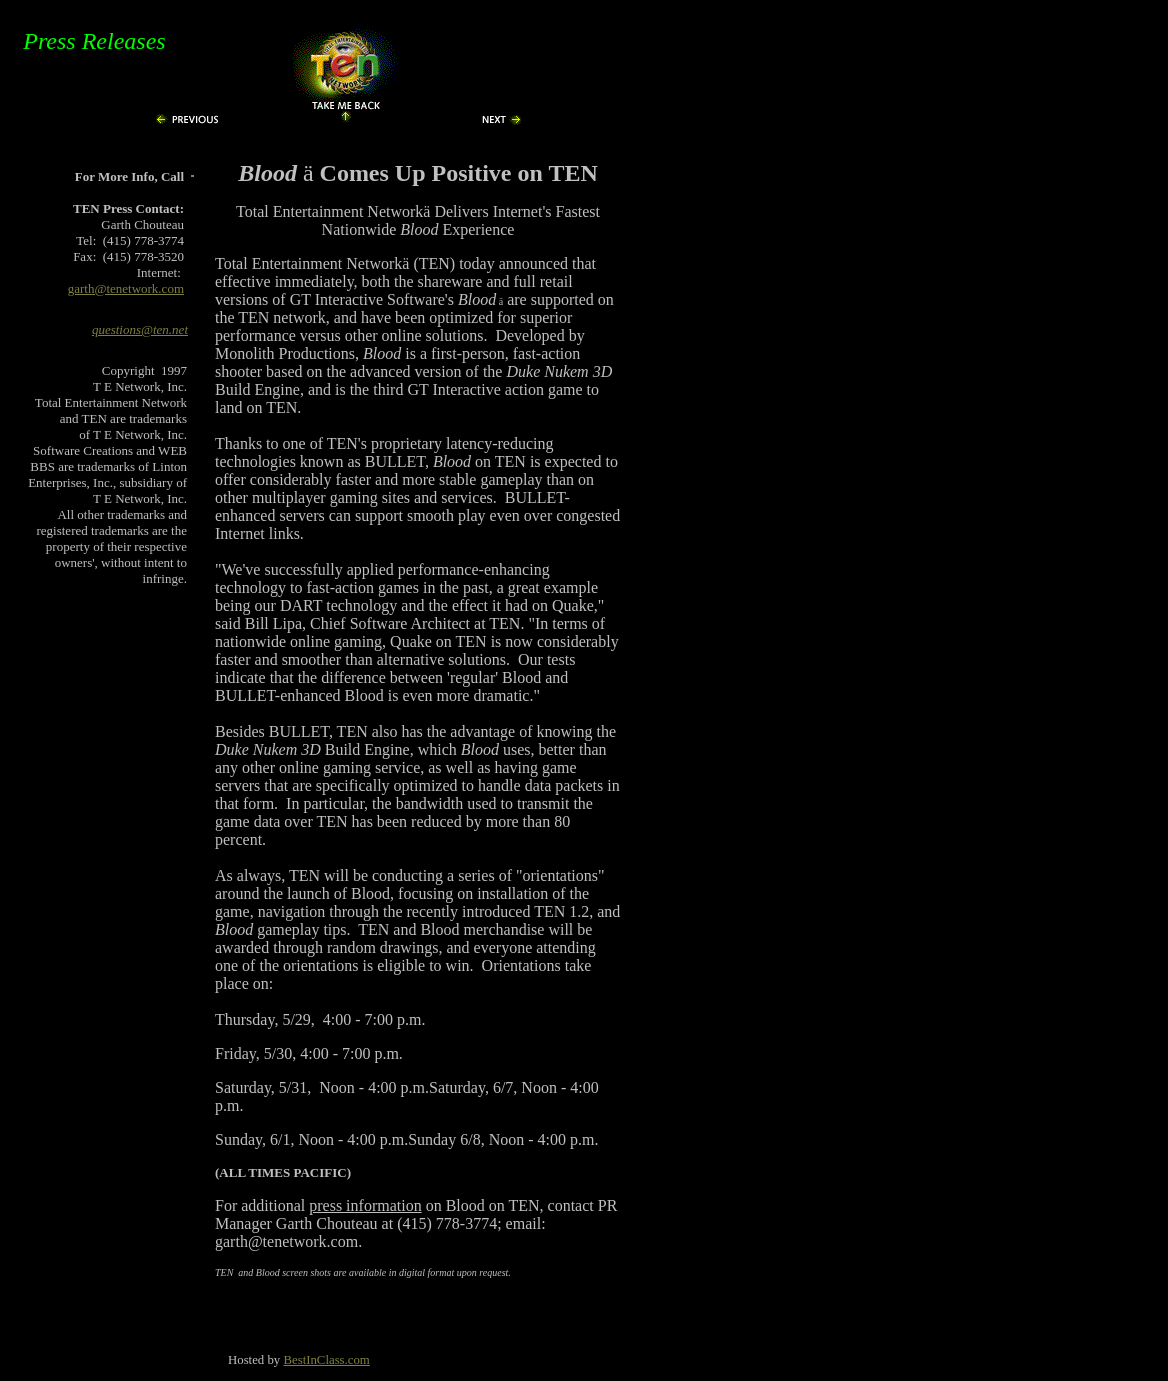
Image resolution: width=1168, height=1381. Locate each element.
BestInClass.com (326, 1360)
